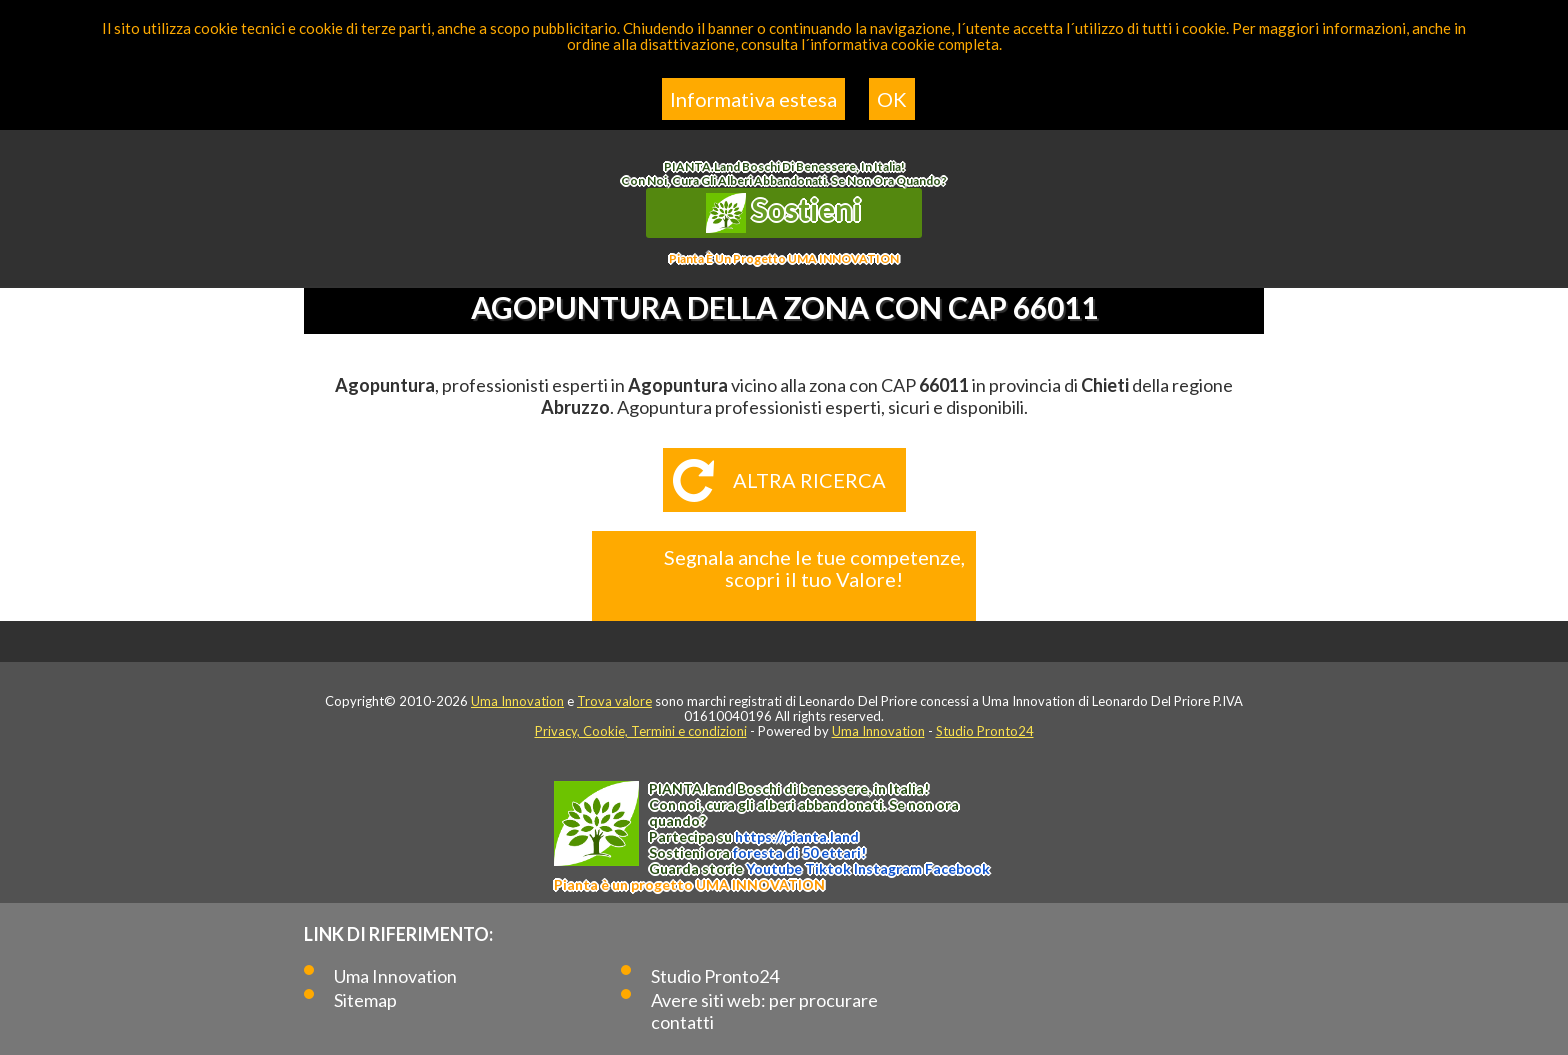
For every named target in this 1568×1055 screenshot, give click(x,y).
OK (892, 99)
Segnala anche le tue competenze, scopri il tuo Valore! (814, 568)
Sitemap (365, 1000)
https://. (797, 836)
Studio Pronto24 (985, 731)
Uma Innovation (517, 701)
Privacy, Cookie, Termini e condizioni (641, 731)
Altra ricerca (809, 480)
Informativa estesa (753, 99)
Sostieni (784, 212)
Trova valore (614, 701)
